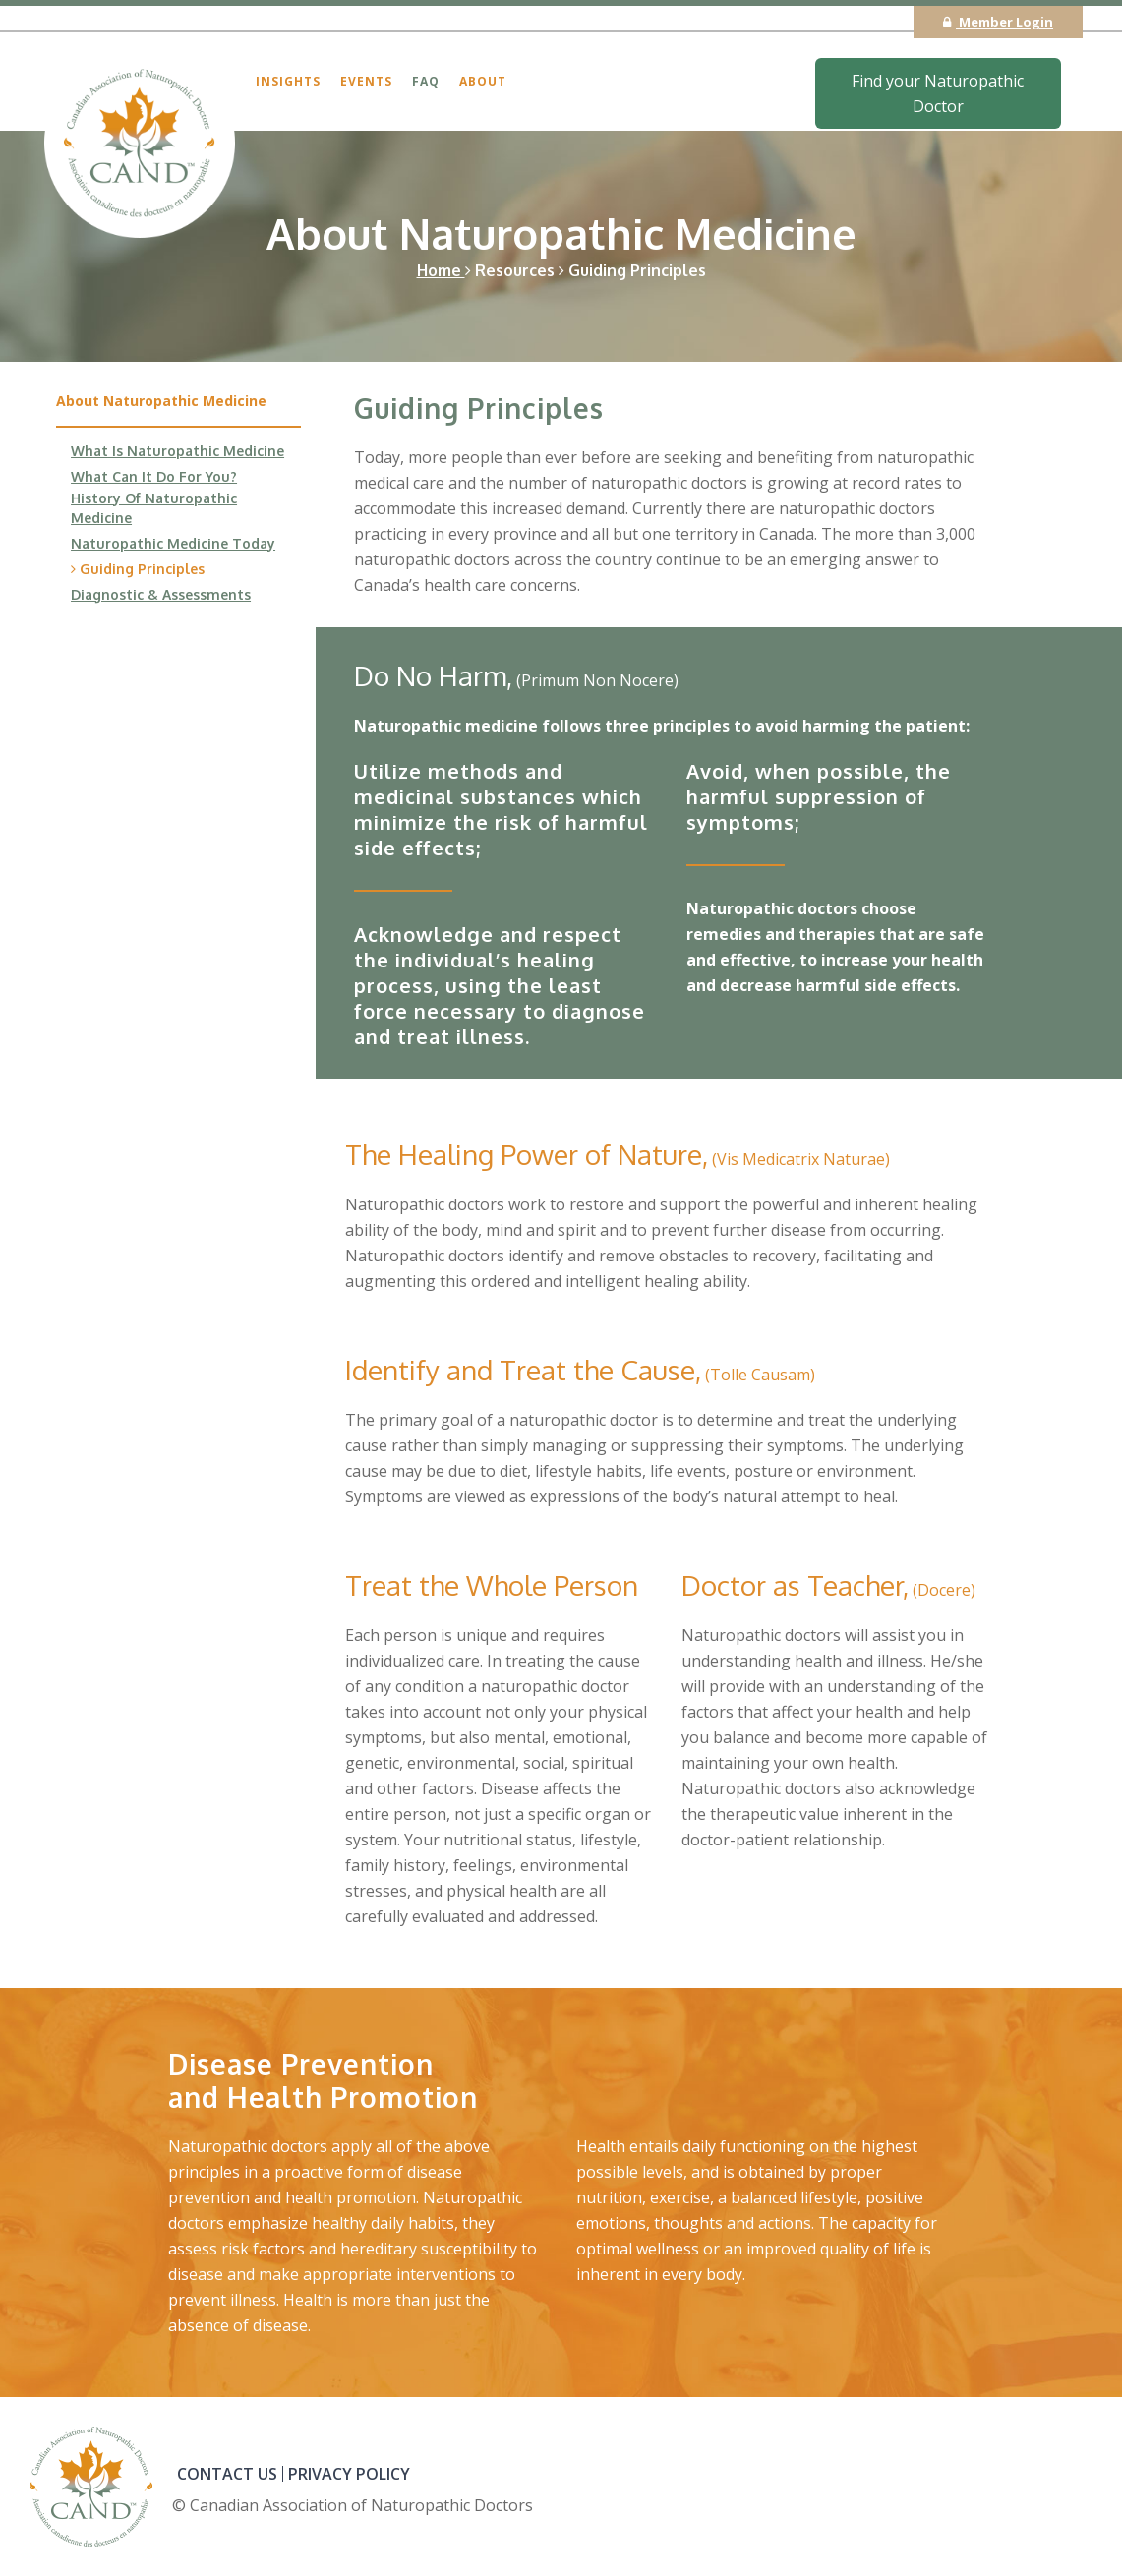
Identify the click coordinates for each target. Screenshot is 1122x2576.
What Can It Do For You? (154, 476)
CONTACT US (227, 2474)
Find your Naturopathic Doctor (938, 93)
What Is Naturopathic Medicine (177, 450)
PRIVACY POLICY (349, 2474)
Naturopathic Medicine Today (173, 543)
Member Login (998, 21)
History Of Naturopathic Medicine (154, 508)
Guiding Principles (138, 568)
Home (444, 270)
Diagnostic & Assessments (161, 594)
